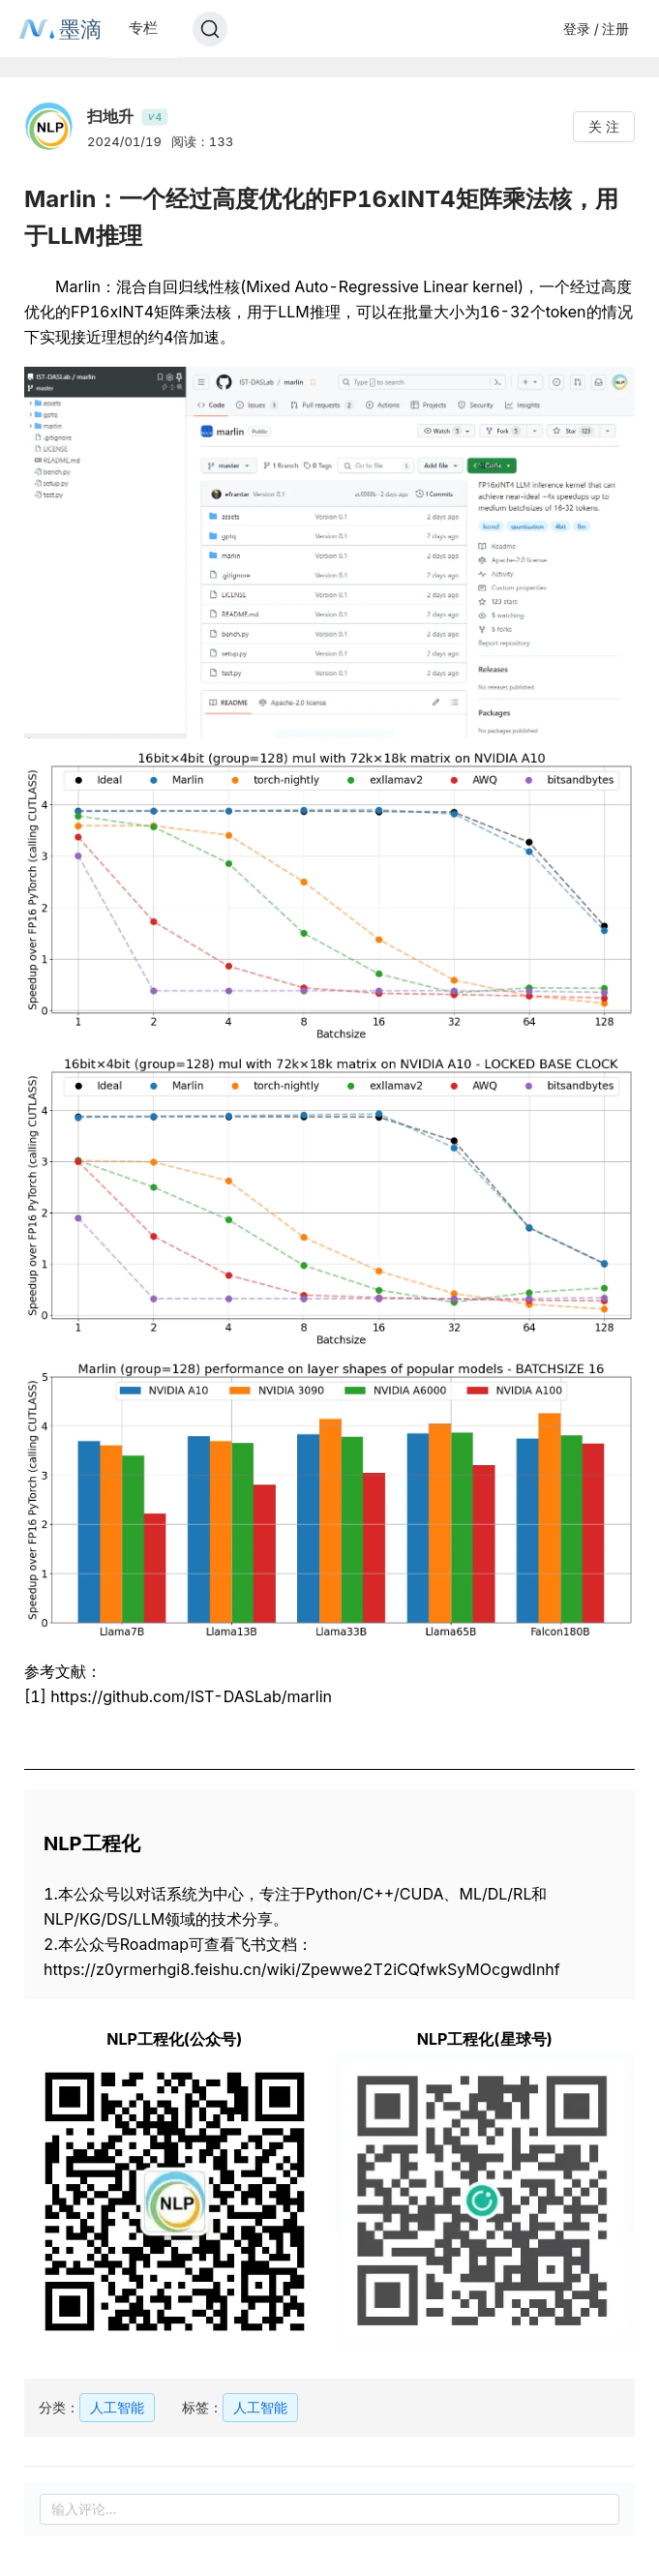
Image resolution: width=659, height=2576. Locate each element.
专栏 (143, 27)
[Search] (210, 29)
